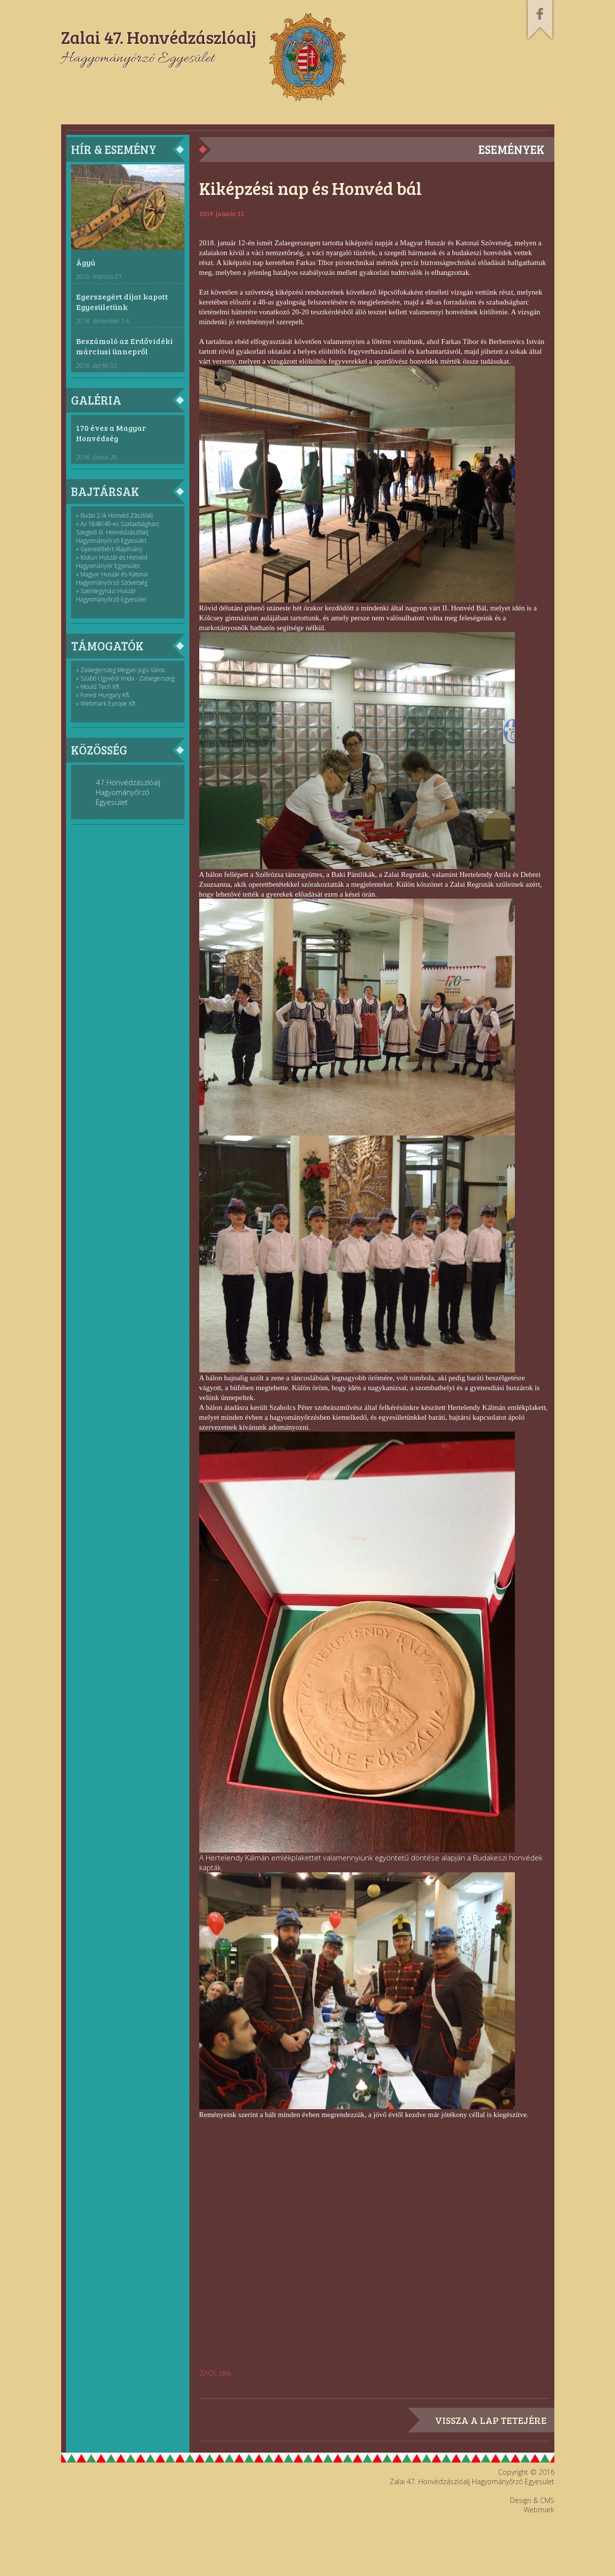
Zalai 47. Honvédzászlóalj (158, 37)
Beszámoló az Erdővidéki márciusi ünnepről (124, 346)
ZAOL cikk (215, 2373)
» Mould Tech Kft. (98, 686)
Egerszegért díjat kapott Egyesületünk (122, 301)
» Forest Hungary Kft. (103, 695)
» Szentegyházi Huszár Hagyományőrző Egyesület (111, 595)
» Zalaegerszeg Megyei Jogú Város (120, 670)
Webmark (539, 2509)
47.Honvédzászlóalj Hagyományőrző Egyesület (128, 792)
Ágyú (85, 262)
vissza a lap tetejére (490, 2420)
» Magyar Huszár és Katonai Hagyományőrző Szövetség (112, 578)
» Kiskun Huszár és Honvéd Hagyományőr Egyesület (111, 561)
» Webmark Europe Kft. (106, 703)
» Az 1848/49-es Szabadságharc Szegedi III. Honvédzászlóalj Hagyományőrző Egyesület (117, 532)
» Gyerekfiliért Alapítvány (109, 549)
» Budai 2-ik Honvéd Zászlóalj (114, 515)
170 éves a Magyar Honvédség (111, 432)
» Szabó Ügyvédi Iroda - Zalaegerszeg (125, 678)
